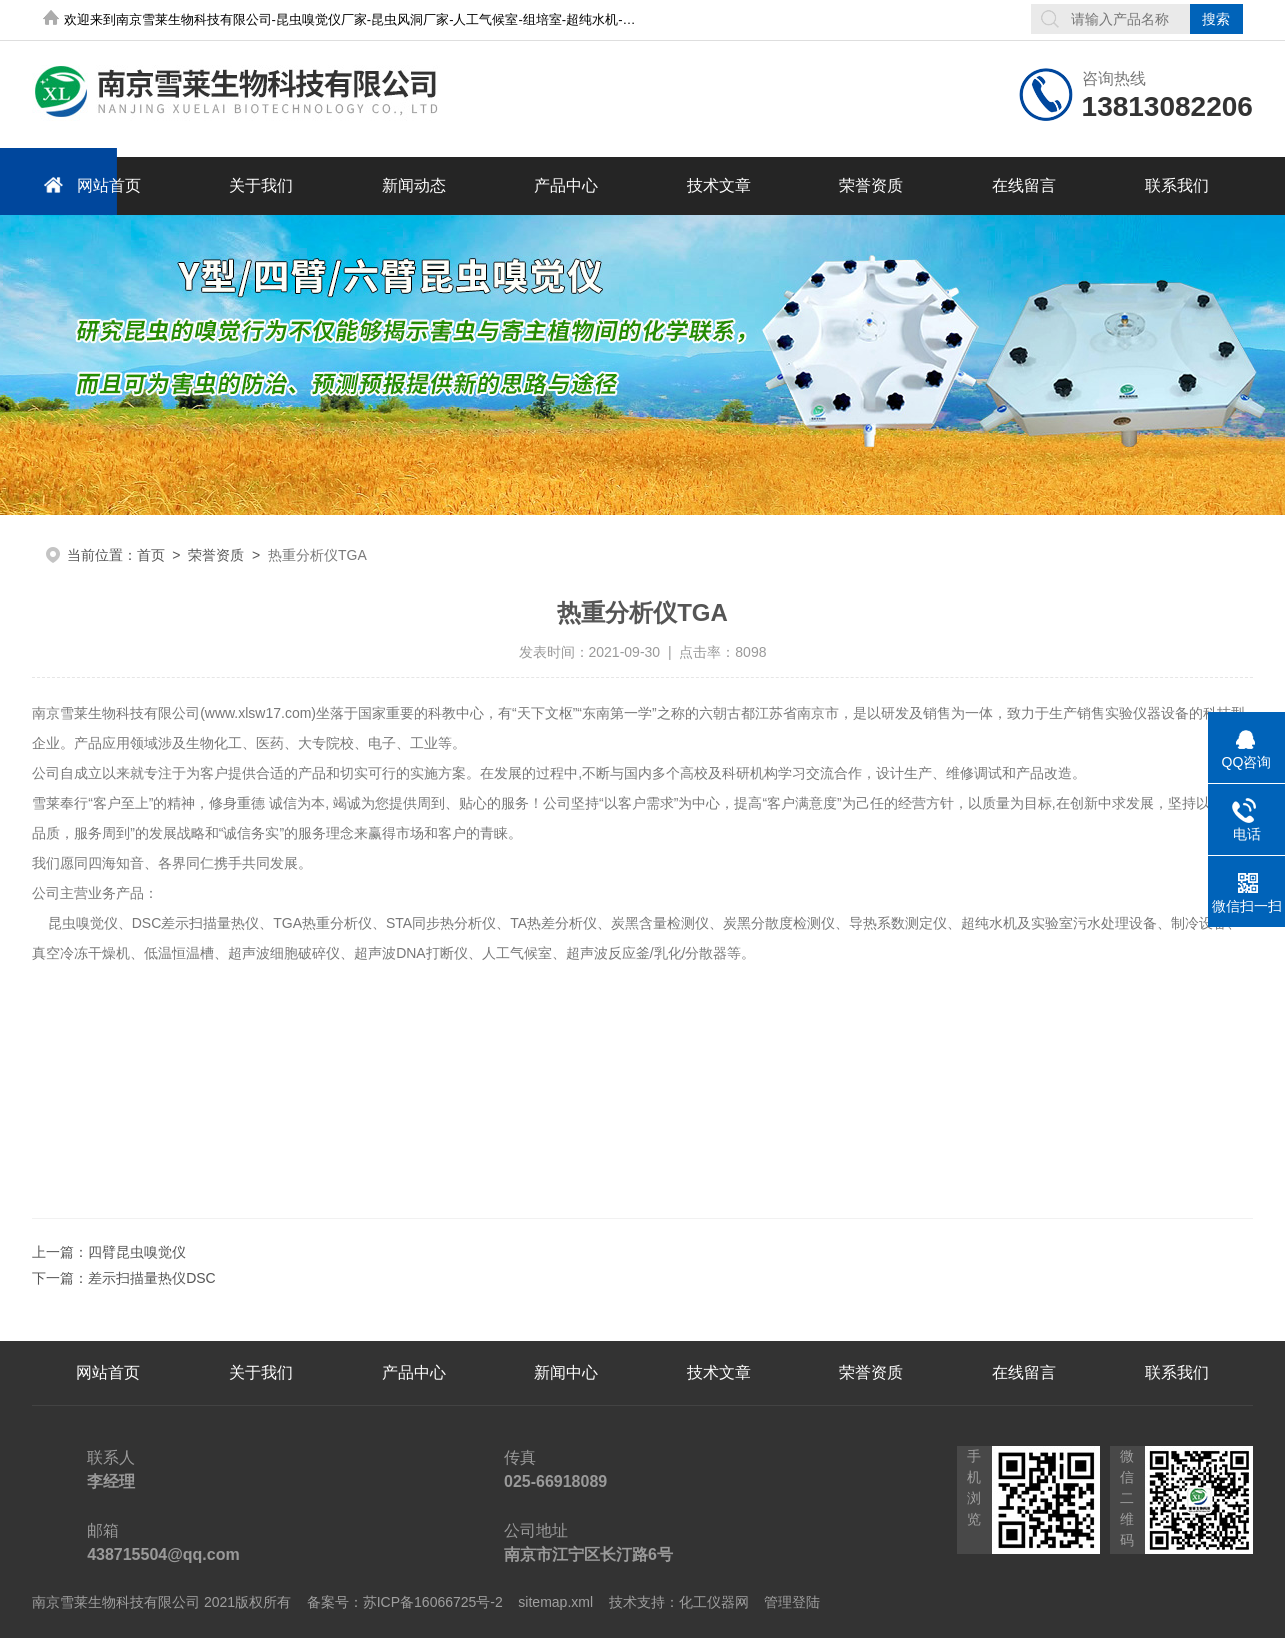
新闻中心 (566, 1372)
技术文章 (719, 185)
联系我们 (1177, 185)
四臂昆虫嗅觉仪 (137, 1252)
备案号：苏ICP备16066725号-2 (405, 1602)
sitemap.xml (555, 1602)
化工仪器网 (714, 1602)
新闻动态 (414, 185)
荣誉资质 (871, 185)
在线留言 (1024, 185)
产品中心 (566, 185)
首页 (151, 555)
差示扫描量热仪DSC (152, 1278)
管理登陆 (792, 1602)
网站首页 (89, 184)
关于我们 (261, 185)
